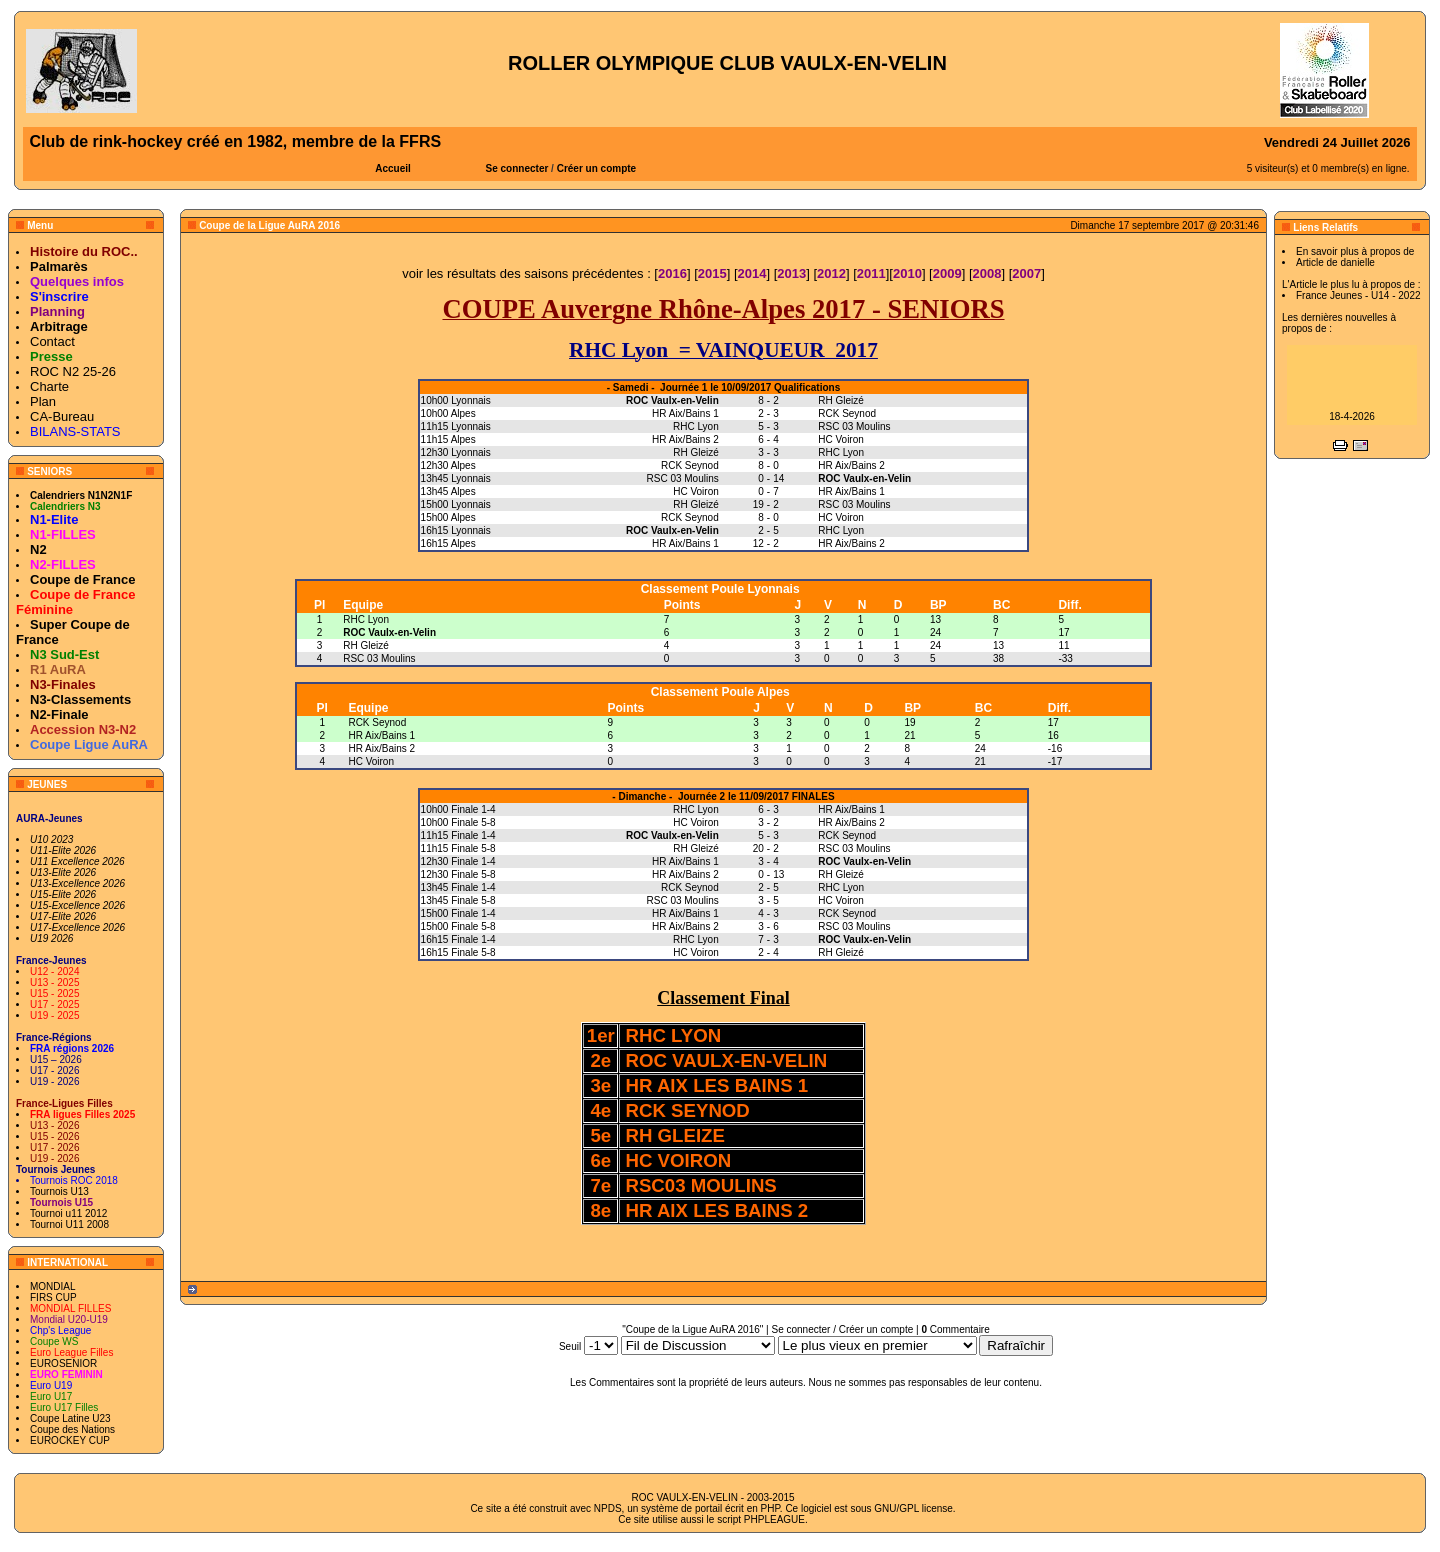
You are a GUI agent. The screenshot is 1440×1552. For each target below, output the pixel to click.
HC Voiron (371, 761)
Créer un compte (596, 168)
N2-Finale (59, 714)
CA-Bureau (62, 416)
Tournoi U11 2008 (69, 1224)
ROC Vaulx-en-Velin (389, 632)
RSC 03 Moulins (379, 658)
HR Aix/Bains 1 (381, 735)
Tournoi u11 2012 (68, 1213)
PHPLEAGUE (774, 1519)
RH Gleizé (366, 645)
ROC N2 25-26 (73, 371)
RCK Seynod (377, 722)
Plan (43, 401)
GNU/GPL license (913, 1508)
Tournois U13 (59, 1191)
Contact (52, 341)
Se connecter (517, 168)
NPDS (608, 1508)
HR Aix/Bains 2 (381, 748)
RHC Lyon (366, 619)
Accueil (393, 168)
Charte (49, 386)
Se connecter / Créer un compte (842, 1329)
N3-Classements (80, 699)
